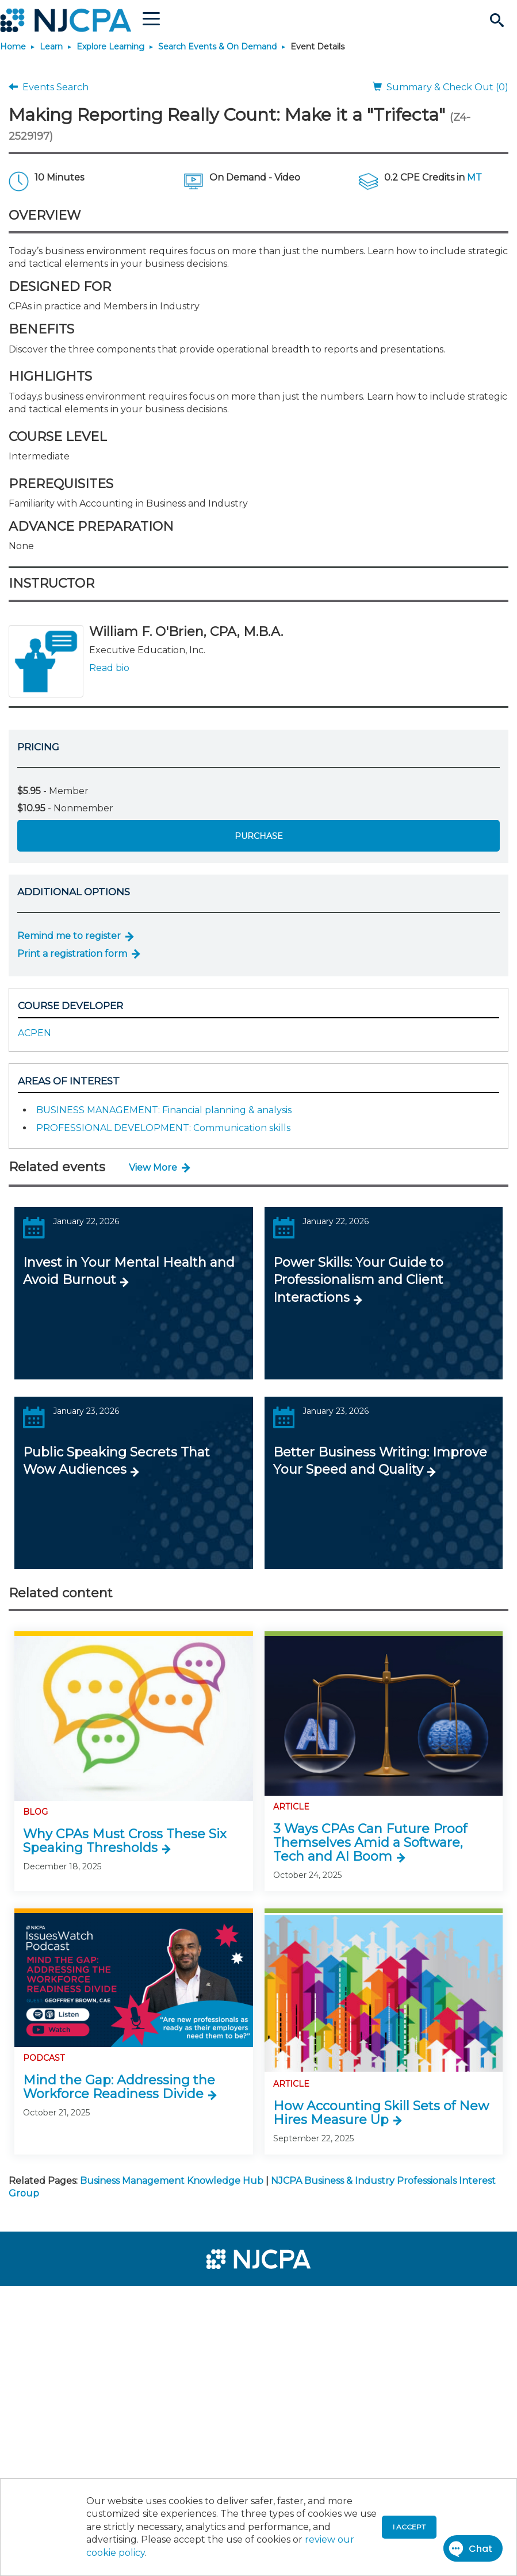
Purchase (259, 836)
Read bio (109, 667)
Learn (51, 46)
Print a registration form (72, 953)
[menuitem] (47, 2300)
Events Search (49, 87)
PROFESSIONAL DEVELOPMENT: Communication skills (163, 1127)
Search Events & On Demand (217, 46)
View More (153, 1167)
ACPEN (34, 1033)
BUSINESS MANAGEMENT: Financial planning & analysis (164, 1110)
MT (474, 177)
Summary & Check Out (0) (440, 87)
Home (13, 46)
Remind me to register (69, 935)
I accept (409, 2527)
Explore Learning (110, 46)
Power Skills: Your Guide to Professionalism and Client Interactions (358, 1280)
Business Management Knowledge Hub (171, 2180)
